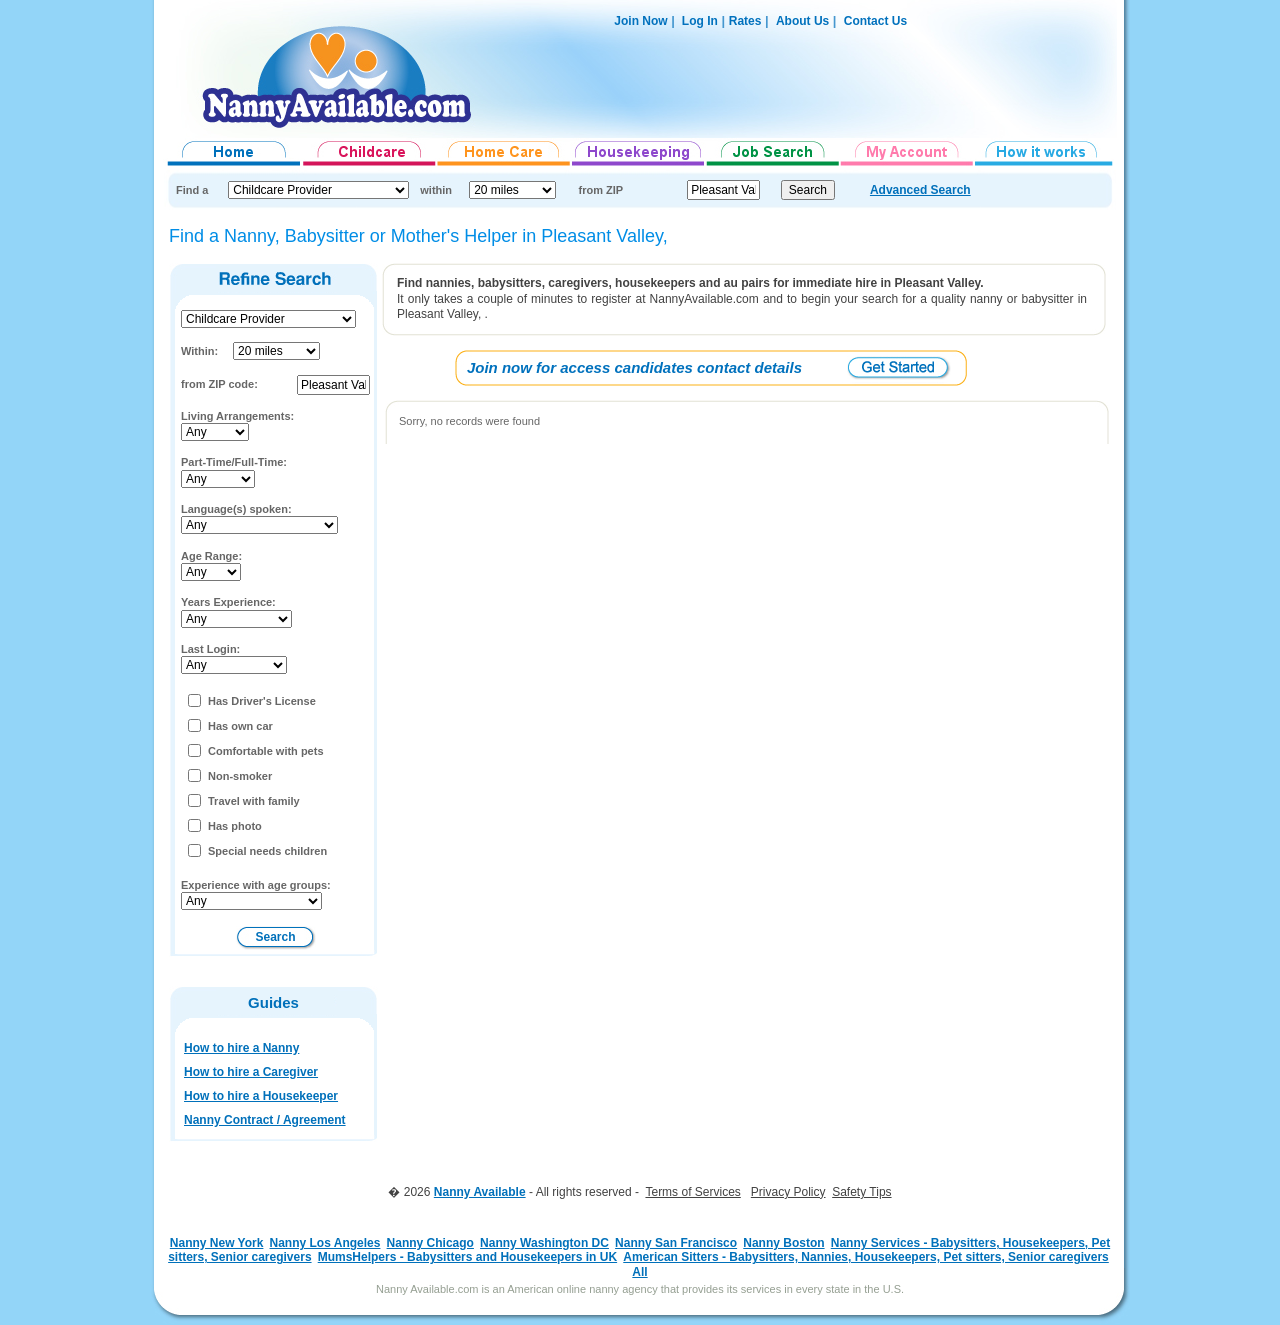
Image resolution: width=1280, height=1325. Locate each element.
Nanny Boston (783, 1243)
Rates (745, 21)
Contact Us (875, 21)
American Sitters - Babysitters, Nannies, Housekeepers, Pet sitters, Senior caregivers (866, 1257)
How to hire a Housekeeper (261, 1096)
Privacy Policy (788, 1192)
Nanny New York (217, 1243)
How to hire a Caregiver (251, 1072)
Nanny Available (480, 1192)
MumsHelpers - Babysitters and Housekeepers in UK (467, 1257)
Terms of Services (692, 1192)
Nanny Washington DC (544, 1243)
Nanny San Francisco (676, 1243)
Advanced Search (920, 190)
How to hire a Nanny (241, 1048)
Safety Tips (861, 1192)
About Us (802, 21)
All (639, 1272)
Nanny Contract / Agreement (265, 1120)
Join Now (640, 21)
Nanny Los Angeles (325, 1243)
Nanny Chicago (430, 1243)
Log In (698, 21)
